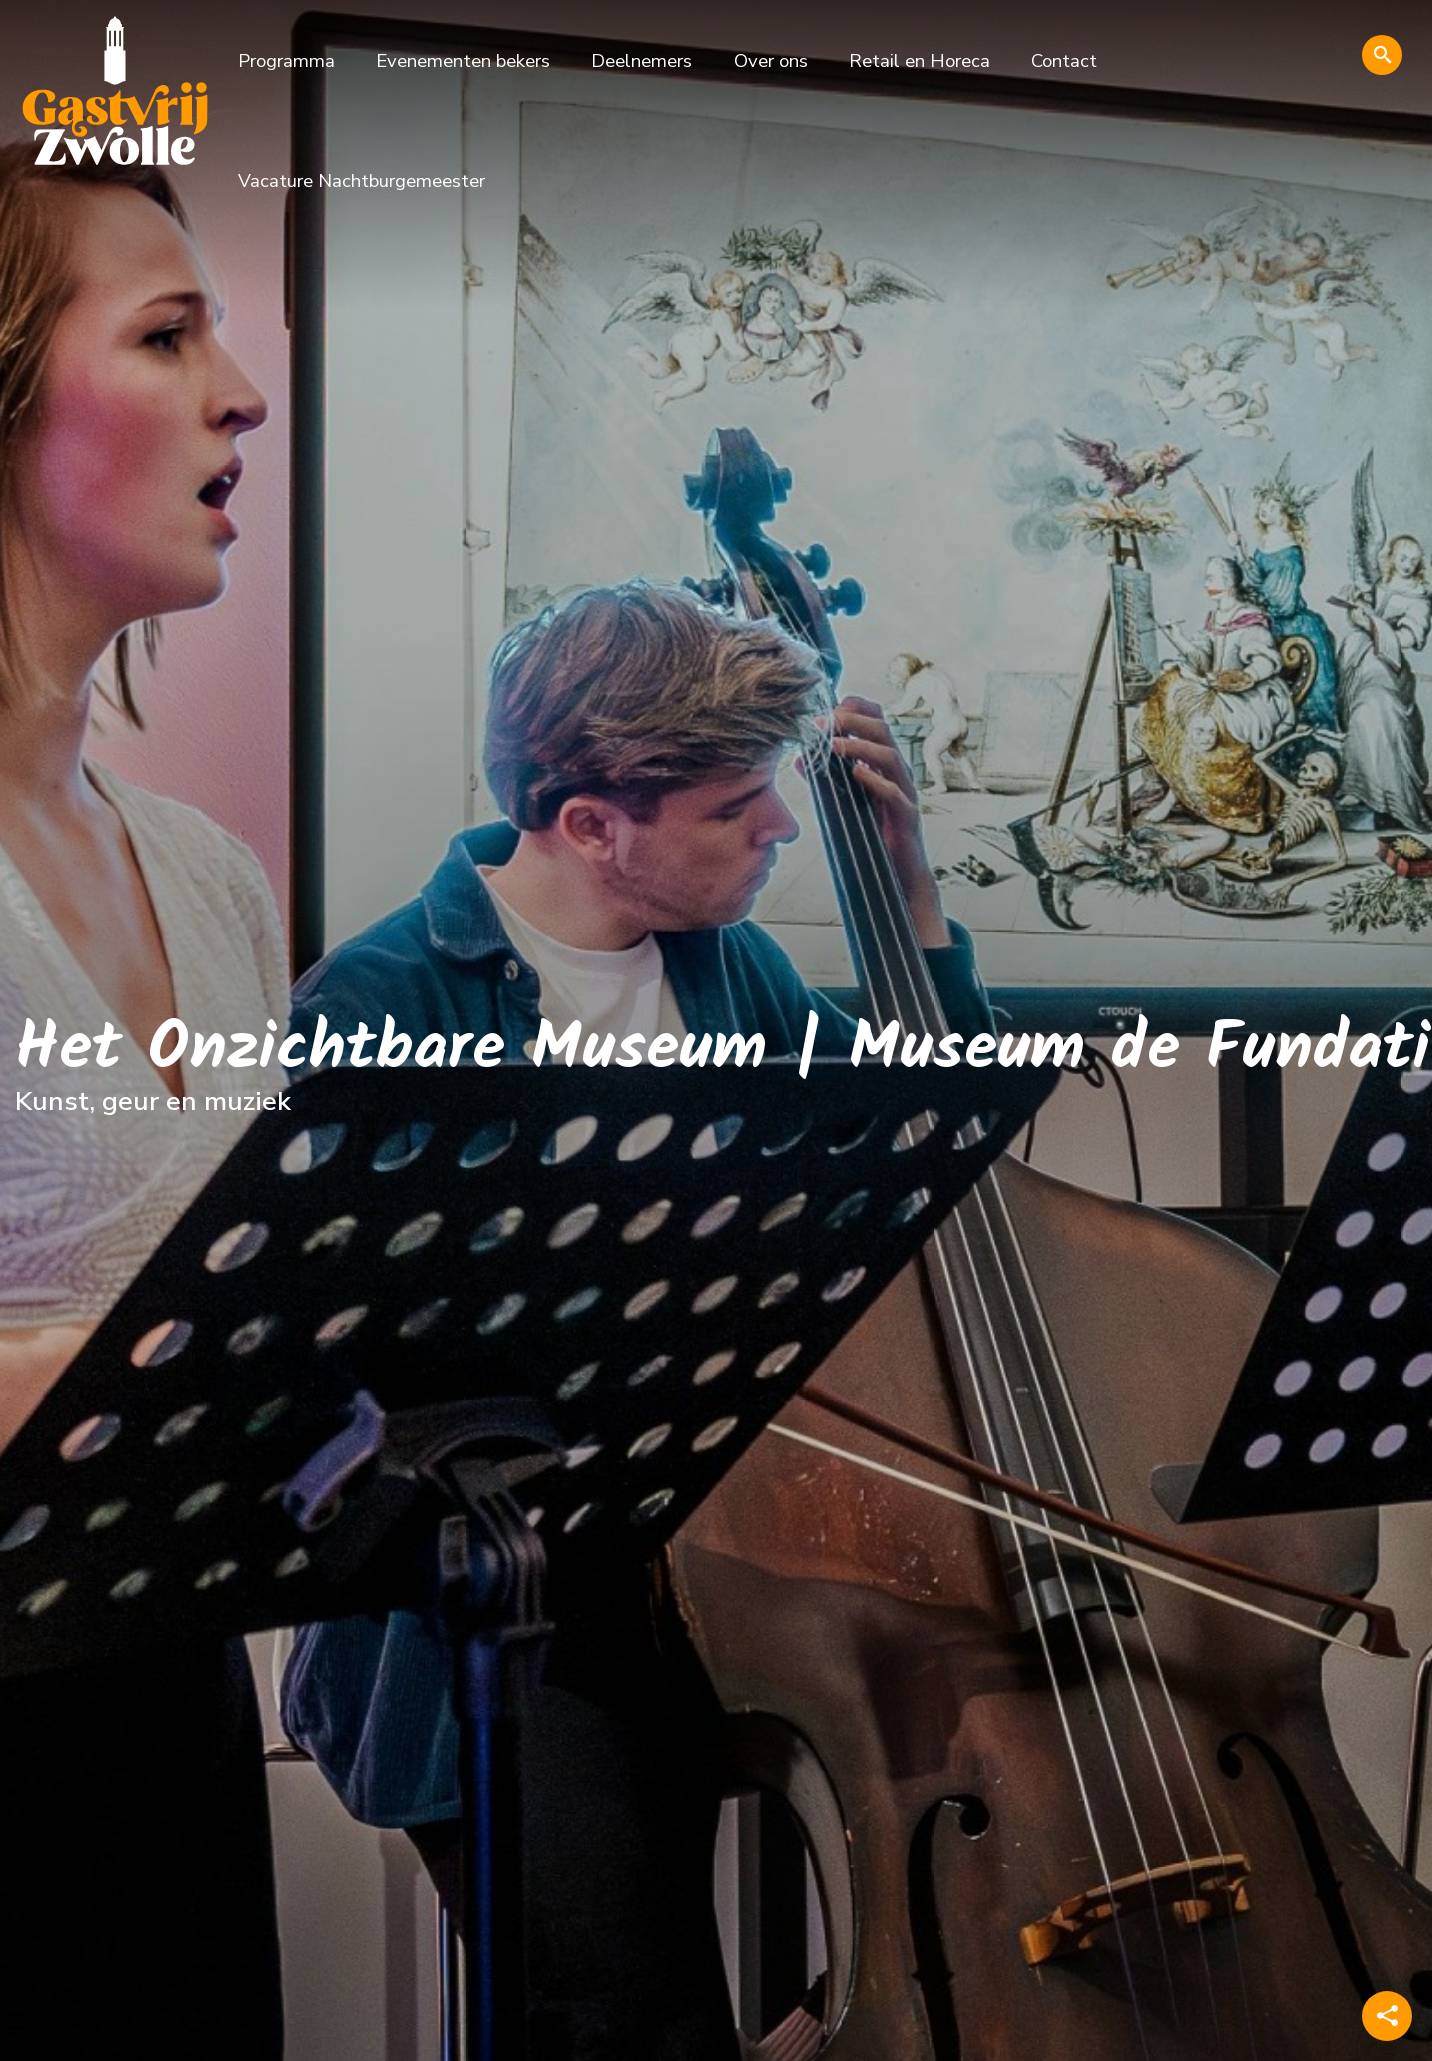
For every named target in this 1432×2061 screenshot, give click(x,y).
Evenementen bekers (463, 61)
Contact (1064, 61)
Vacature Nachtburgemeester (361, 181)
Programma (286, 61)
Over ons (771, 61)
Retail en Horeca (919, 61)
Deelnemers (641, 61)
